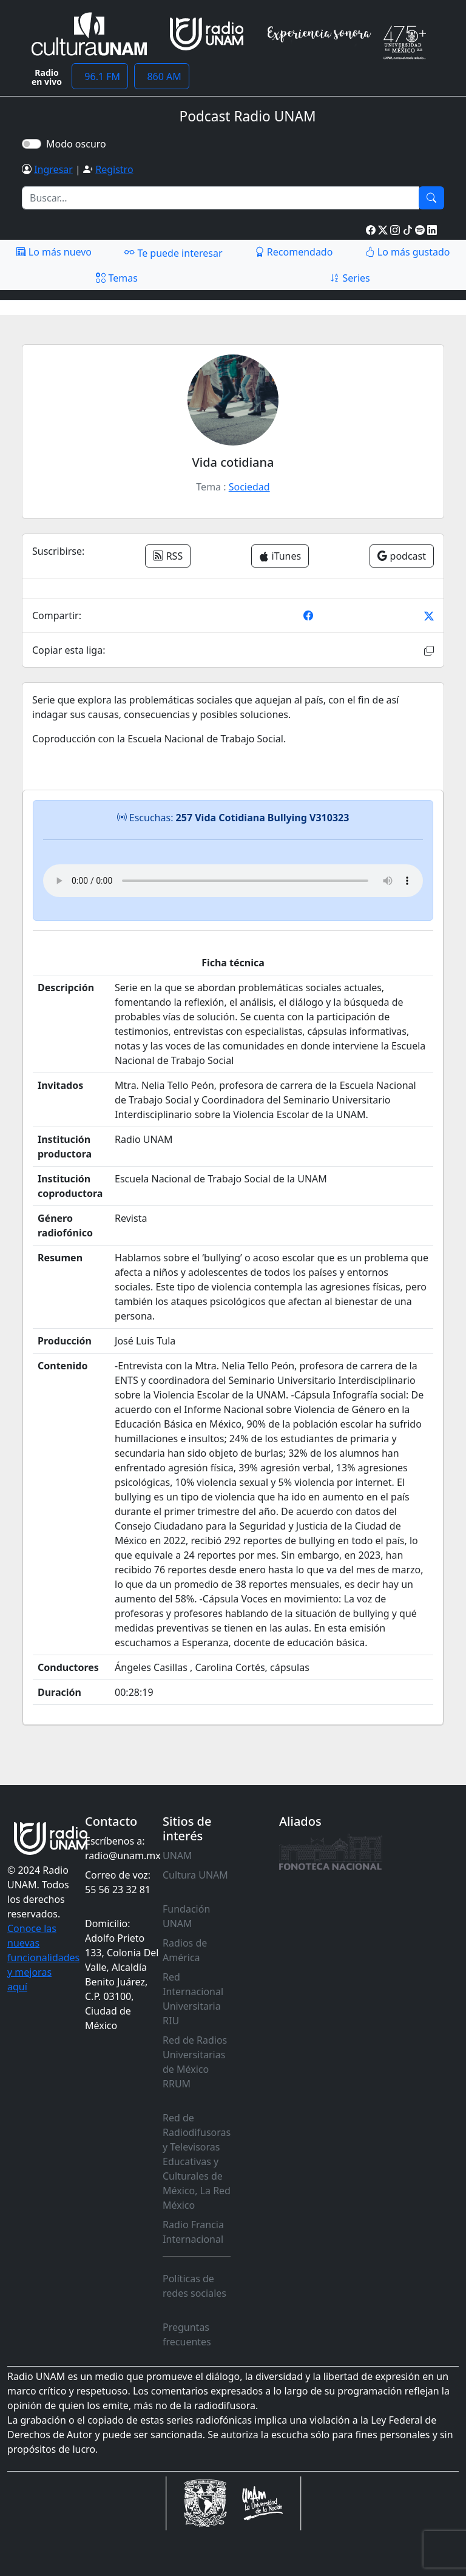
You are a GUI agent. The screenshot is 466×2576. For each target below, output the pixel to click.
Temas (117, 278)
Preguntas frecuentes (187, 2334)
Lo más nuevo (54, 252)
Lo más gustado (407, 252)
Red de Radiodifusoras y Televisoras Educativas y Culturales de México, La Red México (197, 2161)
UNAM (177, 1855)
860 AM (161, 76)
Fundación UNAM (186, 1916)
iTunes (280, 556)
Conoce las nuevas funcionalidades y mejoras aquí (43, 1957)
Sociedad (249, 486)
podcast (401, 556)
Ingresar (53, 169)
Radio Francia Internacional (193, 2232)
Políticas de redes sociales (194, 2286)
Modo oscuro (78, 144)
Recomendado (294, 252)
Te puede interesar (173, 252)
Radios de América (185, 1950)
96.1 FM (99, 76)
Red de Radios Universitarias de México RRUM (195, 2061)
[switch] (31, 144)
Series (349, 278)
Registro (114, 169)
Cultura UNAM (195, 1875)
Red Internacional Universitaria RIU (193, 1998)
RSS (168, 556)
